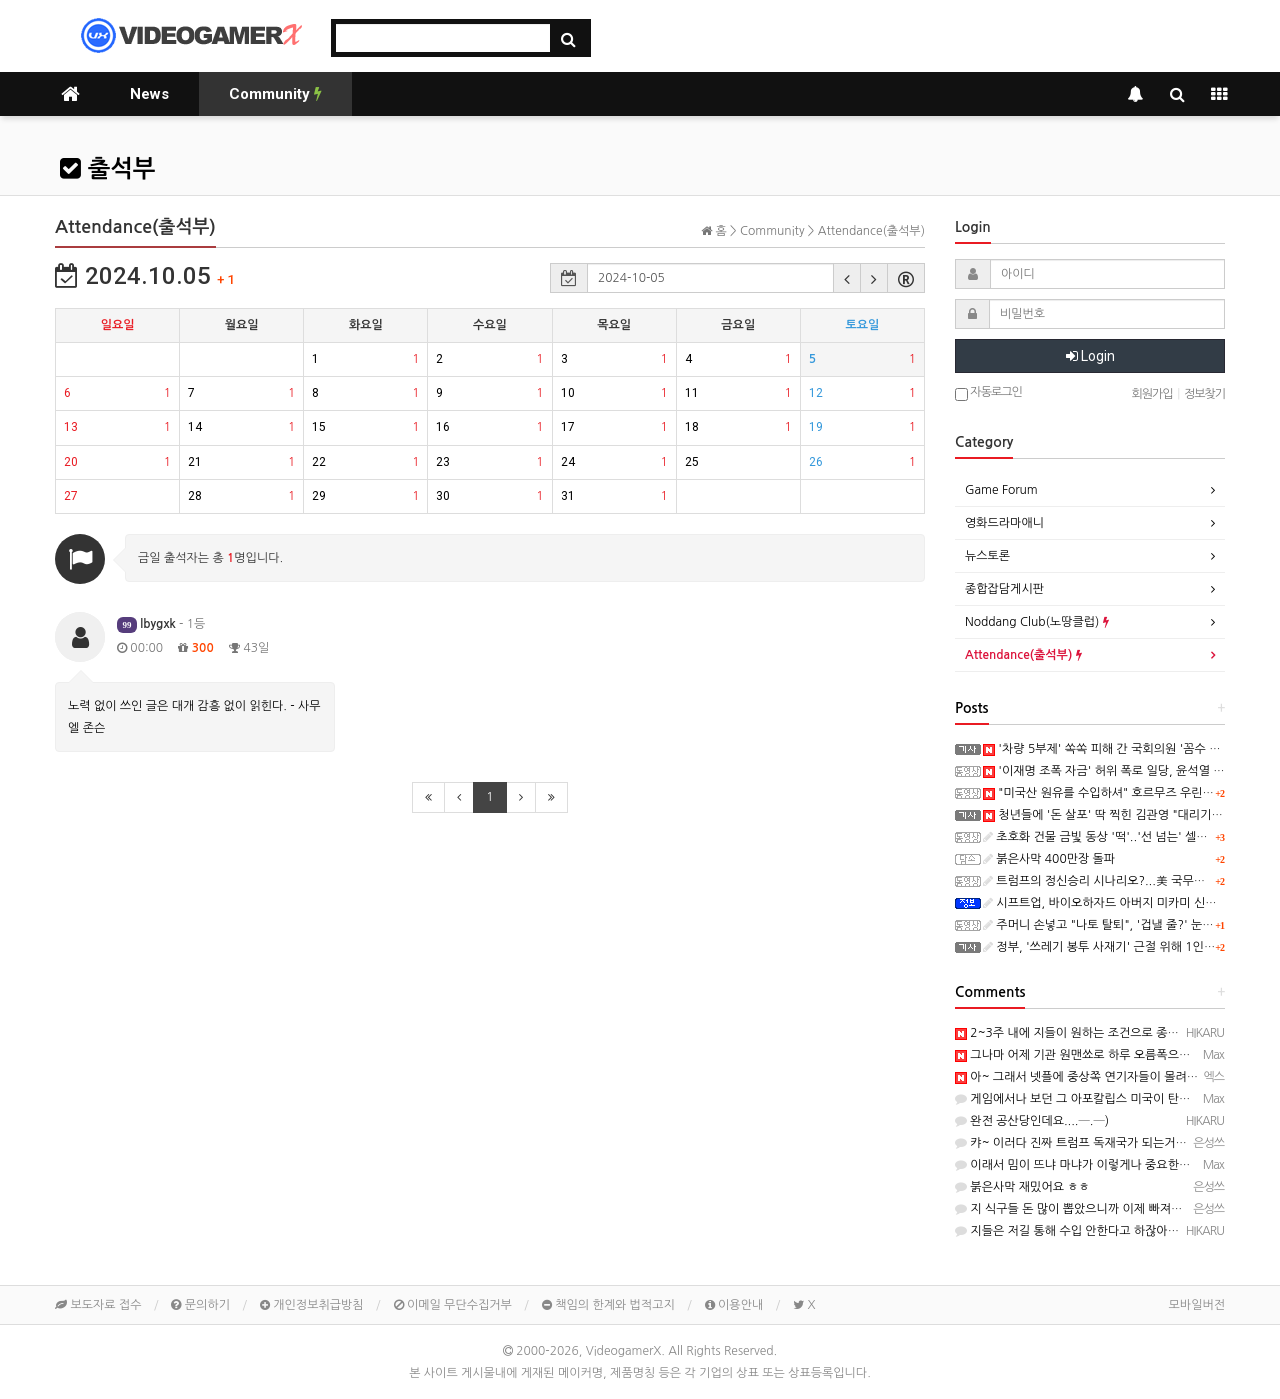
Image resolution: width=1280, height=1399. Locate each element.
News (149, 94)
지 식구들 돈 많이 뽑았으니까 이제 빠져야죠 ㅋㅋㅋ (1093, 1209)
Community (275, 94)
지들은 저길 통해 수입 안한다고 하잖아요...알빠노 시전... (1108, 1231)
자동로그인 (988, 393)
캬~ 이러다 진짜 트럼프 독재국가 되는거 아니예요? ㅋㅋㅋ (1111, 1143)
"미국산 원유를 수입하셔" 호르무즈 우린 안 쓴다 (1113, 793)
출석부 (107, 169)
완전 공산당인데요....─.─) (1032, 1121)
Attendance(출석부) (1023, 655)
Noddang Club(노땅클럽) (1037, 622)
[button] (847, 278)
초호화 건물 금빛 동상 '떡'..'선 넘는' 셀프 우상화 (1114, 837)
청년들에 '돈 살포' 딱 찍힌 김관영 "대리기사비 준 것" (1125, 815)
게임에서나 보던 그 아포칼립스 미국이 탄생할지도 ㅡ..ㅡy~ (1113, 1099)
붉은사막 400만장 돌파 (1049, 859)
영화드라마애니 (1004, 523)
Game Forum (1001, 490)
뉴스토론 (987, 556)
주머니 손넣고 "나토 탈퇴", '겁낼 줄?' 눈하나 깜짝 (1117, 925)
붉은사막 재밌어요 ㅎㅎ (1022, 1187)
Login (1090, 356)
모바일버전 (1197, 1305)
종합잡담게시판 (1004, 589)
